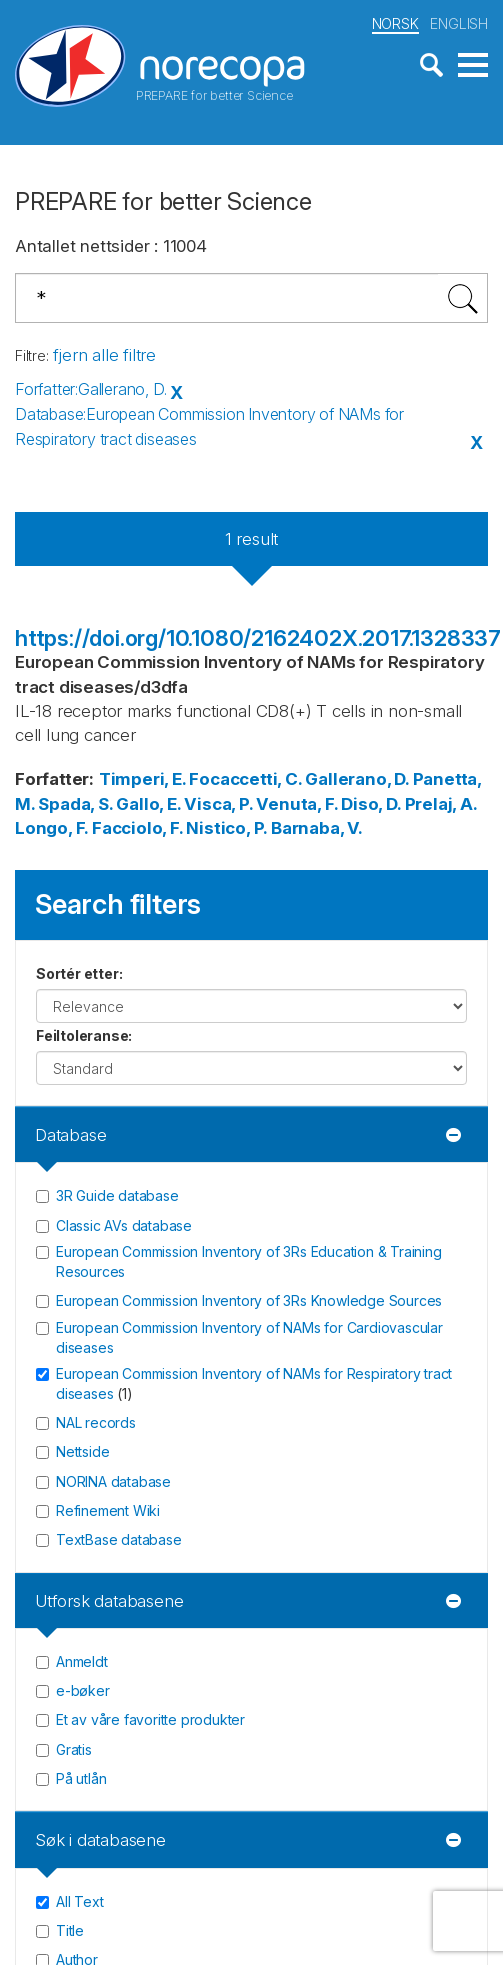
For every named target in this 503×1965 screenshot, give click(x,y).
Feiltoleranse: (84, 1035)
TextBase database (119, 1539)
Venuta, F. (296, 804)
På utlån (81, 1778)
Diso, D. (370, 804)
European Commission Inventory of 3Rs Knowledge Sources (249, 1300)
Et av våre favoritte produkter (150, 1719)
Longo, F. (51, 828)
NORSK (395, 23)
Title (70, 1930)
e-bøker (83, 1690)
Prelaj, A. (441, 804)
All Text (79, 1900)
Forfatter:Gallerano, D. (90, 389)
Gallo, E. (148, 804)
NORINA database (113, 1481)
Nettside (82, 1451)
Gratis (74, 1749)
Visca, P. (218, 804)
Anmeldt (82, 1661)
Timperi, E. (142, 779)
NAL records (96, 1422)
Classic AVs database (124, 1225)
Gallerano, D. (356, 779)
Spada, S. (75, 804)
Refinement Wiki (108, 1510)
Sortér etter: (79, 973)
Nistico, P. (226, 828)
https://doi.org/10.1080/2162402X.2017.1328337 (258, 638)
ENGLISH (459, 23)
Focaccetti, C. (245, 779)
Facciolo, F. (137, 828)
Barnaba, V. (317, 828)
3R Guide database (117, 1195)
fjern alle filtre (104, 355)
